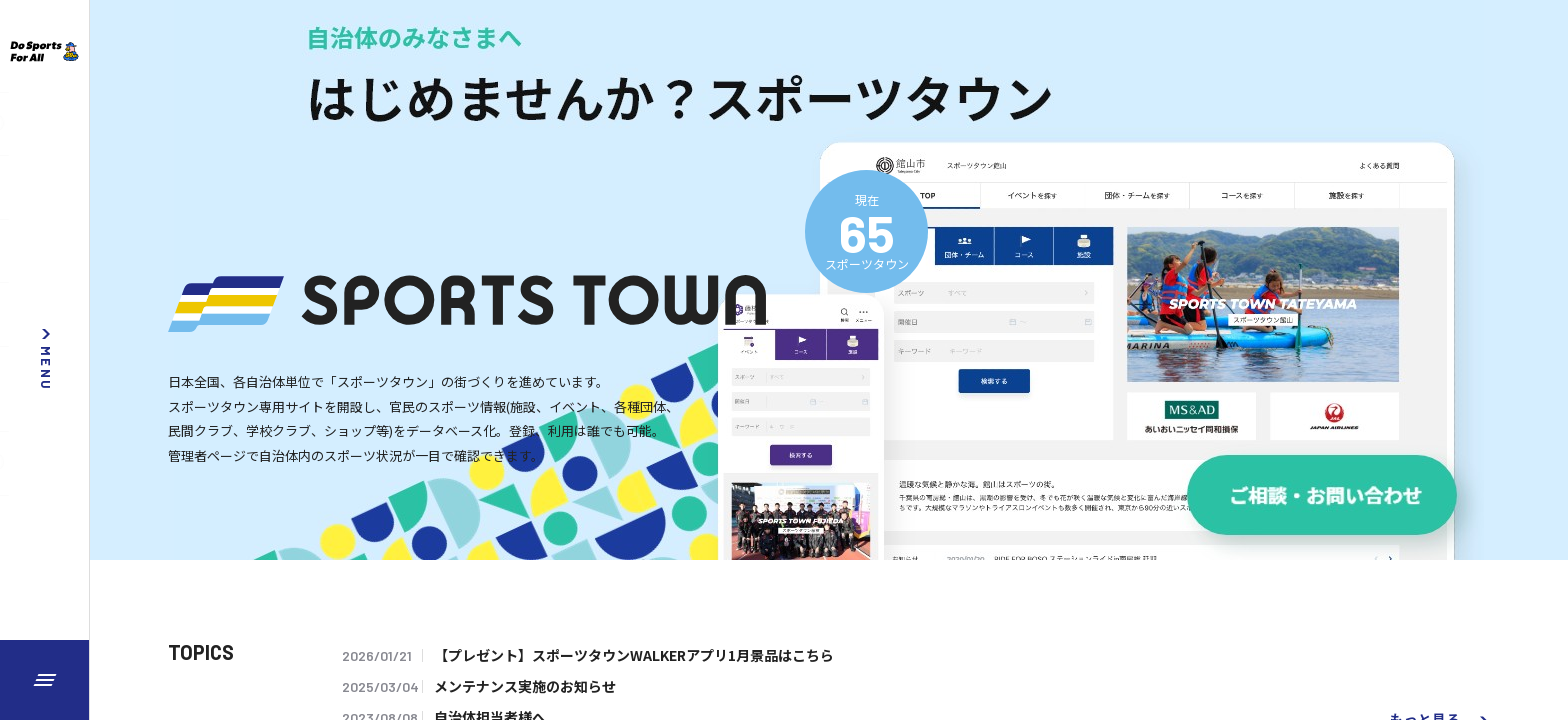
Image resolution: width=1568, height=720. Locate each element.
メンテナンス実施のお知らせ (525, 686)
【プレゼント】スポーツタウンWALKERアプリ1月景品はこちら (634, 655)
